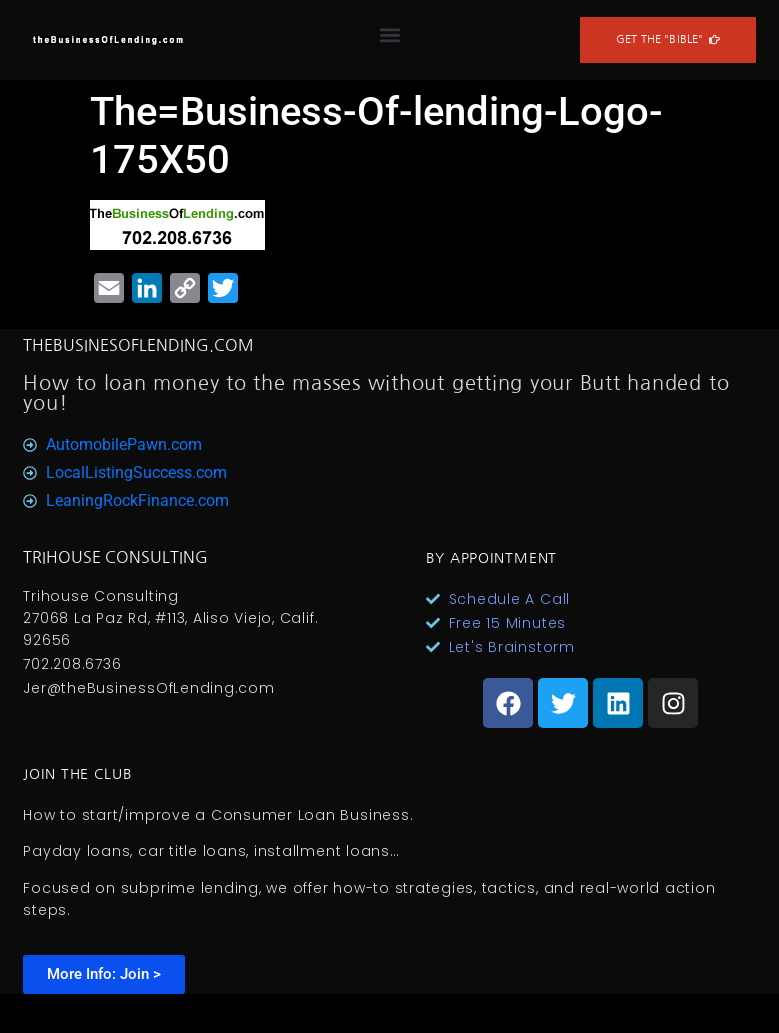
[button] (390, 35)
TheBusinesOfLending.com (138, 345)
